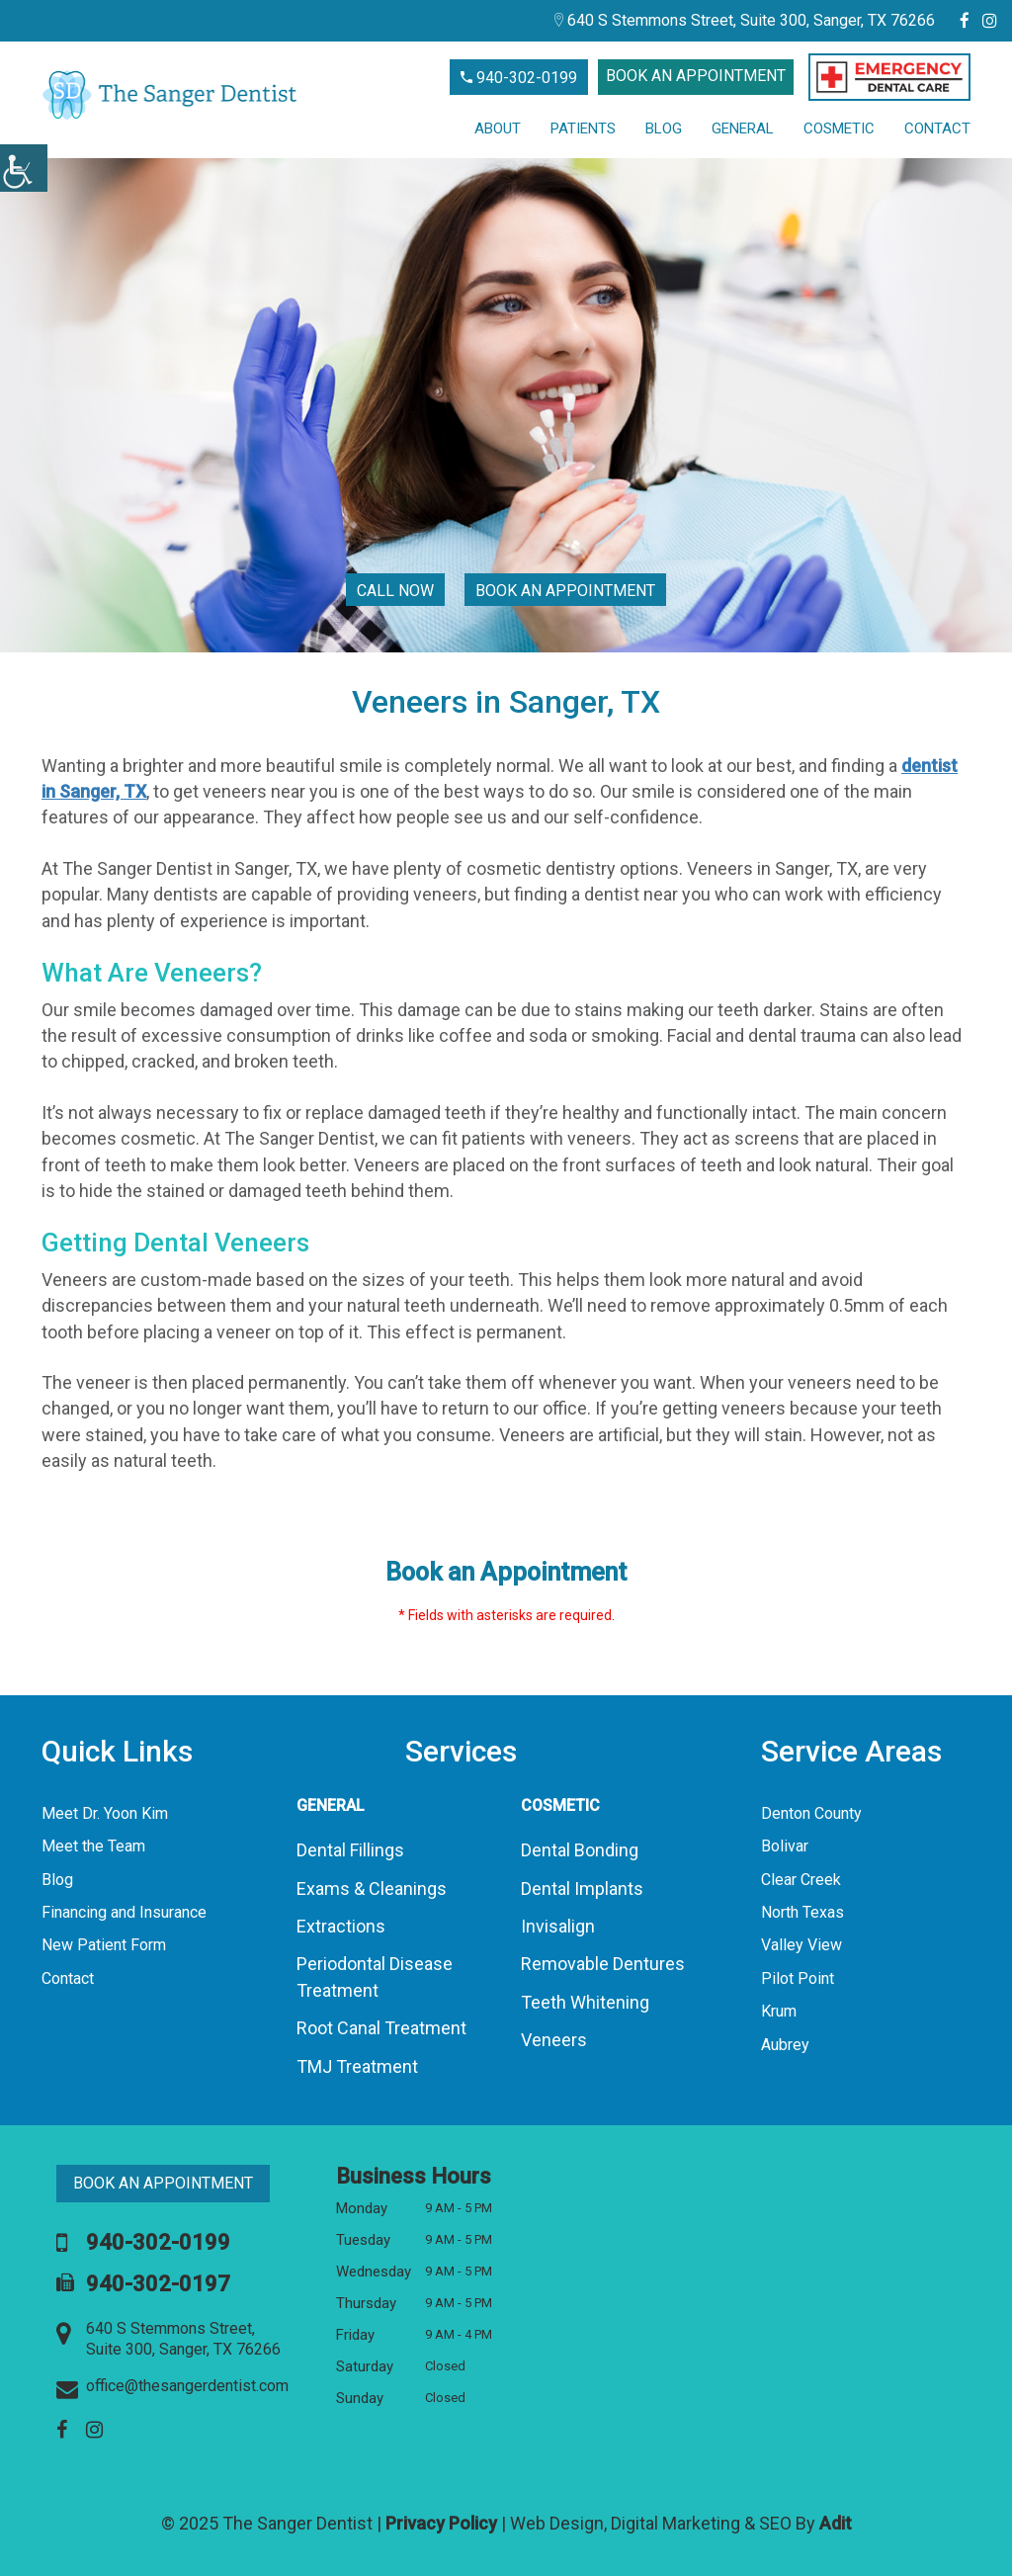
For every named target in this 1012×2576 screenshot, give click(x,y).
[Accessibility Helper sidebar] (23, 168)
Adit (835, 2523)
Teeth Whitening (585, 2002)
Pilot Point (797, 1978)
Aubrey (785, 2044)
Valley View (801, 1944)
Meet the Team (93, 1846)
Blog (663, 128)
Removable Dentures (603, 1963)
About (497, 128)
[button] (889, 77)
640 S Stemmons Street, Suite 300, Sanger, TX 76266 (744, 20)
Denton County (811, 1813)
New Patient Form (104, 1944)
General (743, 128)
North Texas (802, 1912)
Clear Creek (801, 1879)
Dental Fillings (350, 1850)
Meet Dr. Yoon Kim (105, 1813)
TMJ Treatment (357, 2066)
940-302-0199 (519, 77)
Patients (583, 128)
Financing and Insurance (124, 1912)
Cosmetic (839, 128)
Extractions (340, 1926)
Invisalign (558, 1926)
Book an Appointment (696, 75)
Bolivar (784, 1846)
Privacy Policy (441, 2523)
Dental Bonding (579, 1850)
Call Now (395, 590)
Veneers (554, 2039)
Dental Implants (582, 1888)
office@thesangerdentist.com (172, 2386)
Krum (779, 2011)
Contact (937, 128)
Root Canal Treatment (381, 2028)
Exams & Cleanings (371, 1888)
